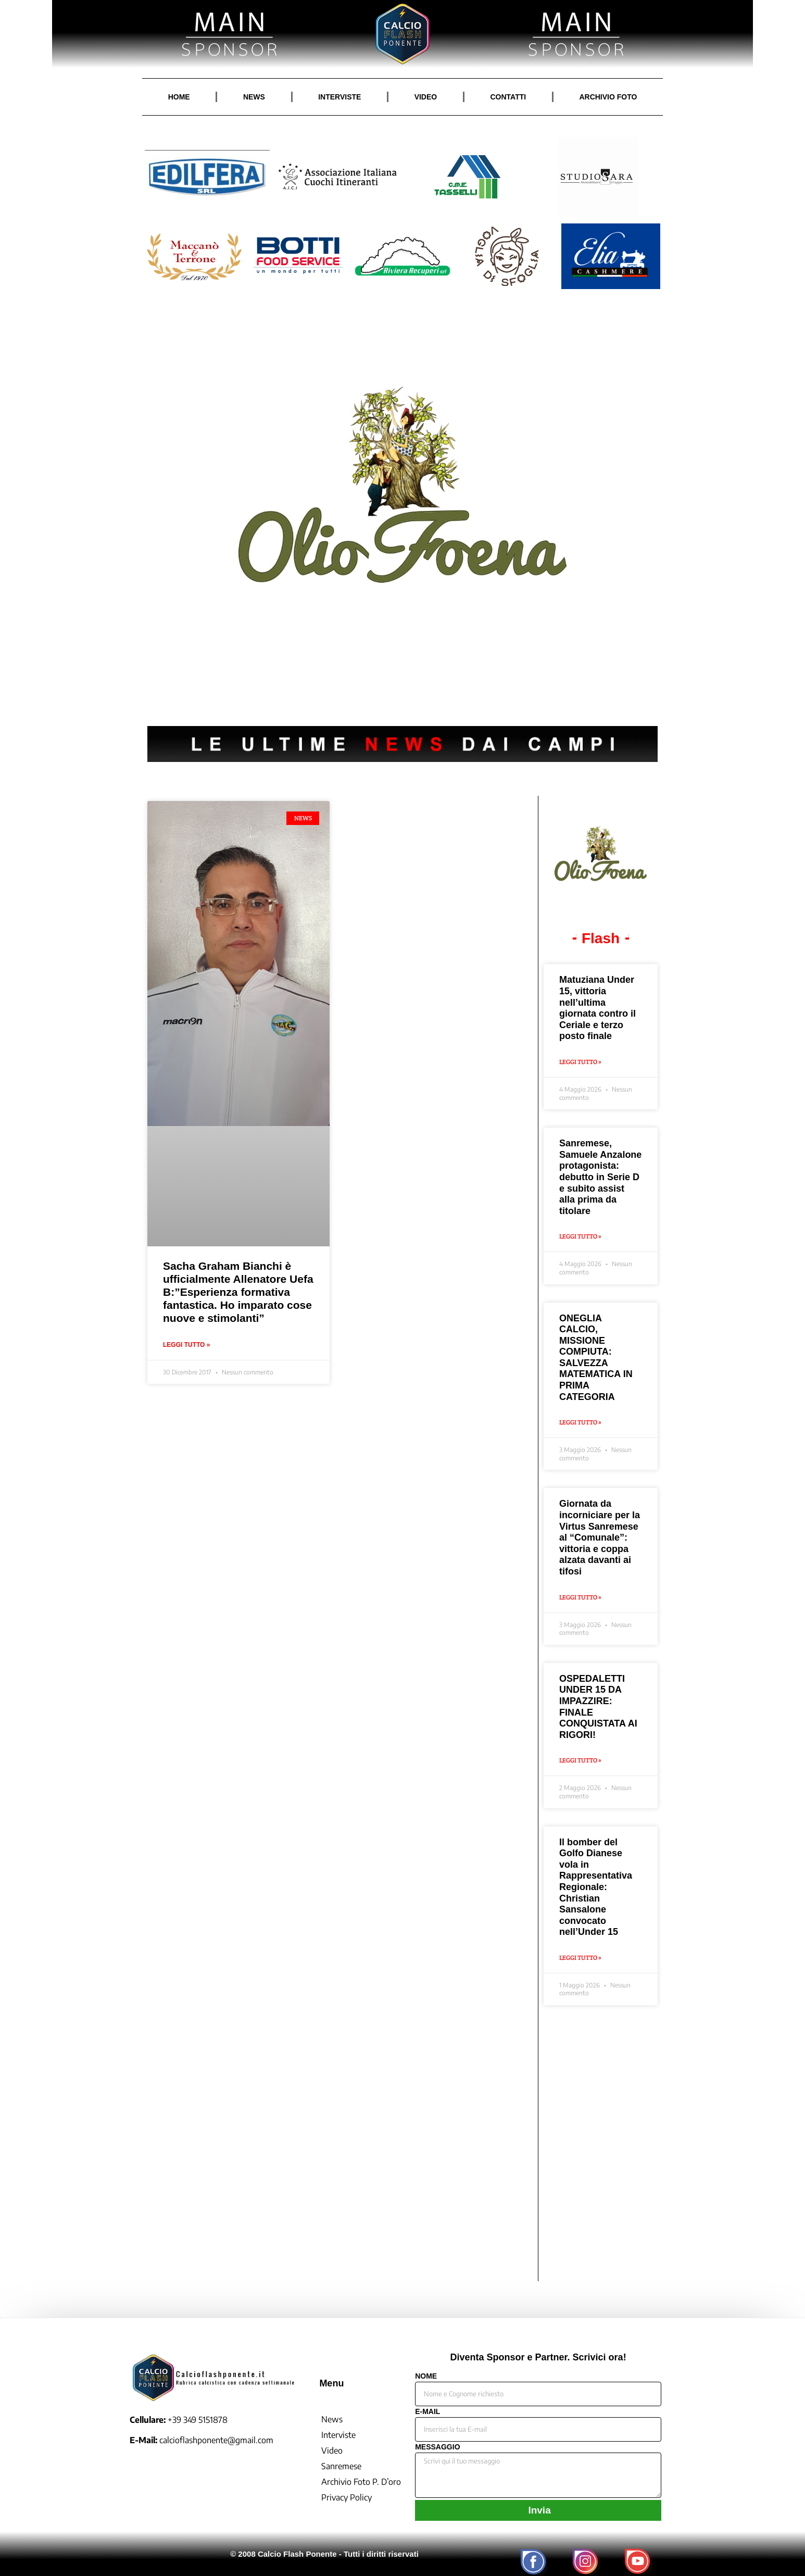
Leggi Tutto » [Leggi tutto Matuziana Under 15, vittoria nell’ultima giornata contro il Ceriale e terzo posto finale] (580, 1062)
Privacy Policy (346, 2497)
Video (332, 2450)
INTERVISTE (339, 97)
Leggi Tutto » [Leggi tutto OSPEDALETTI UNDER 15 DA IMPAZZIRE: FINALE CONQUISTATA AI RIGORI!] (580, 1760)
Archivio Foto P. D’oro (361, 2482)
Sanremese (341, 2466)
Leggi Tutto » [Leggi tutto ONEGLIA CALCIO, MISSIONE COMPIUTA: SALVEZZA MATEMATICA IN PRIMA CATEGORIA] (580, 1422)
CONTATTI (508, 97)
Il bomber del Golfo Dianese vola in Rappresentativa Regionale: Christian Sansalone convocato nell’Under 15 (595, 1887)
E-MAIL (427, 2412)
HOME (179, 97)
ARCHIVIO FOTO (608, 97)
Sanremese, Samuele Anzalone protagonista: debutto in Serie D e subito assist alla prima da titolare (600, 1177)
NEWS (254, 97)
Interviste (338, 2435)
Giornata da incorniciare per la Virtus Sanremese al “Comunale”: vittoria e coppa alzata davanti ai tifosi (599, 1537)
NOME (426, 2376)
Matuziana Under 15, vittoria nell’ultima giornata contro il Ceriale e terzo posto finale (597, 1007)
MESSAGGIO (437, 2447)
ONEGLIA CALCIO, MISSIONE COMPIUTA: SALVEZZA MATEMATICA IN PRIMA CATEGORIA (596, 1357)
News (332, 2419)
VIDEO (425, 97)
